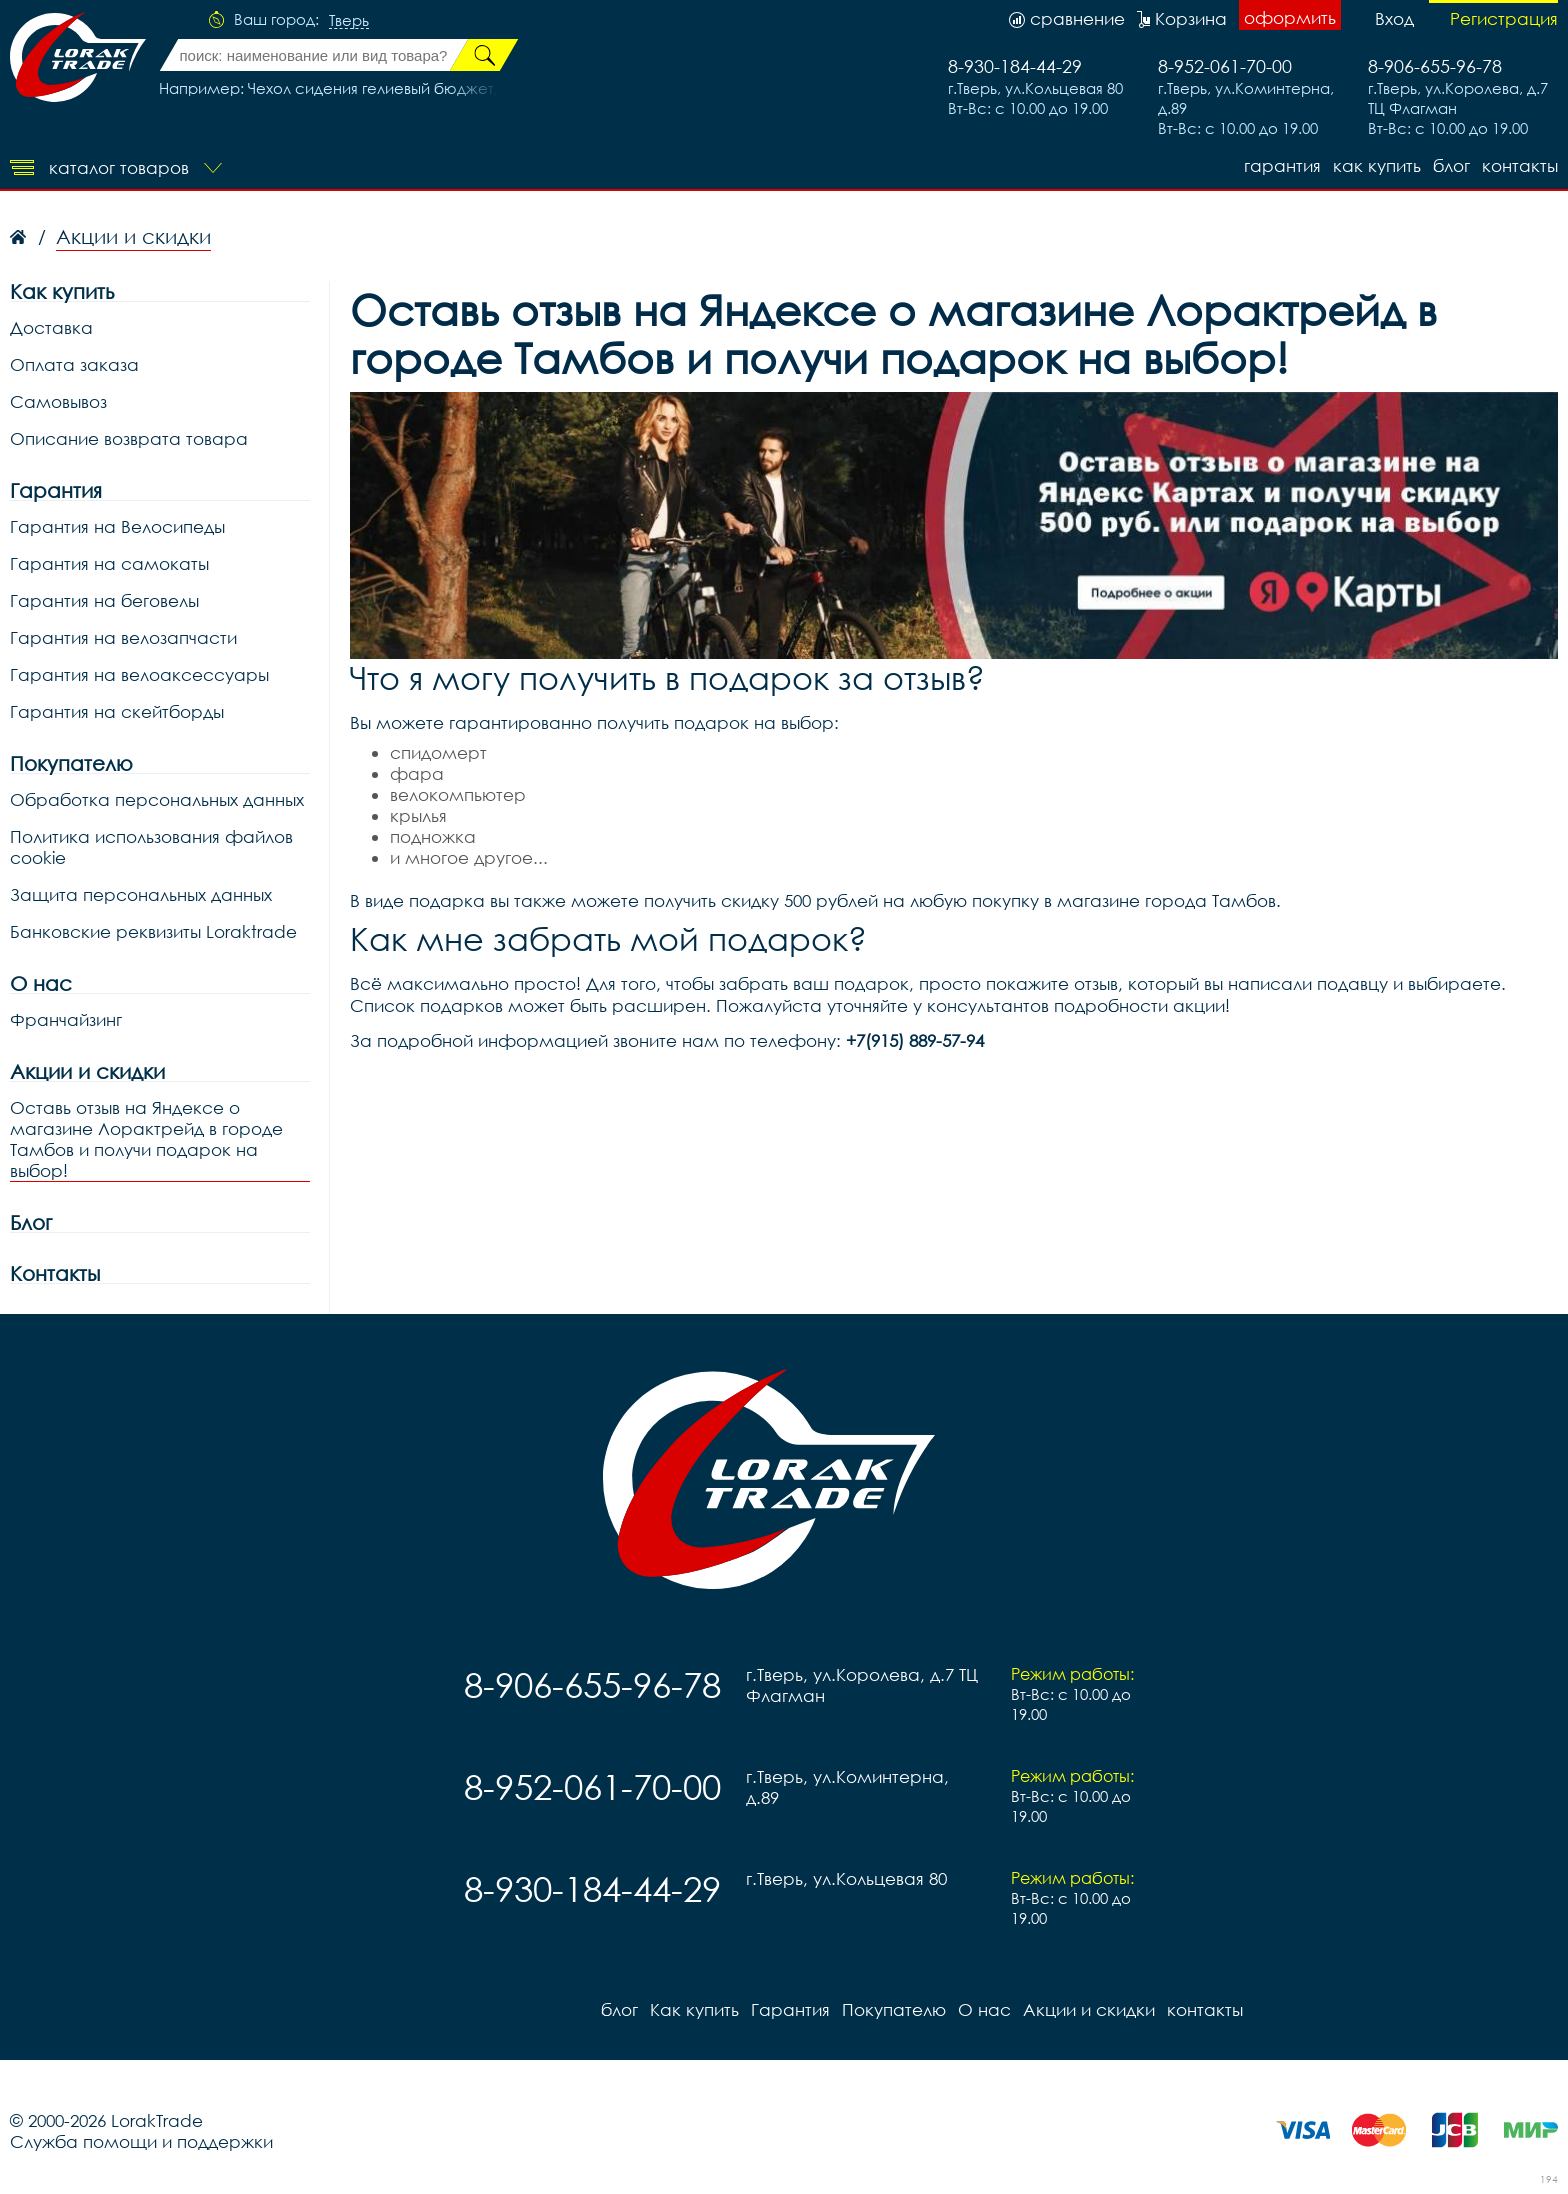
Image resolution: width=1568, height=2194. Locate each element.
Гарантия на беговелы (104, 600)
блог (1451, 165)
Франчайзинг (66, 1019)
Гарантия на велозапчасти (123, 637)
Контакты (55, 1273)
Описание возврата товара (129, 438)
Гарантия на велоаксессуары (139, 674)
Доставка (51, 327)
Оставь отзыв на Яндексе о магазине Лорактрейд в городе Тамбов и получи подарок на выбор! (146, 1139)
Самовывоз (58, 401)
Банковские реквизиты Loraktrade (153, 931)
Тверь (349, 21)
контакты (1520, 165)
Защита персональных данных (141, 894)
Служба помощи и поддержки (141, 2141)
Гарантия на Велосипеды (117, 526)
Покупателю (71, 763)
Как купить (1377, 165)
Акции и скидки (87, 1071)
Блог (31, 1222)
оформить (1290, 17)
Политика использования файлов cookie (151, 847)
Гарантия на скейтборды (117, 711)
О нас (41, 983)
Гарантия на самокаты (109, 563)
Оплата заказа (74, 364)
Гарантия (1282, 165)
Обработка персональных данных (157, 799)
